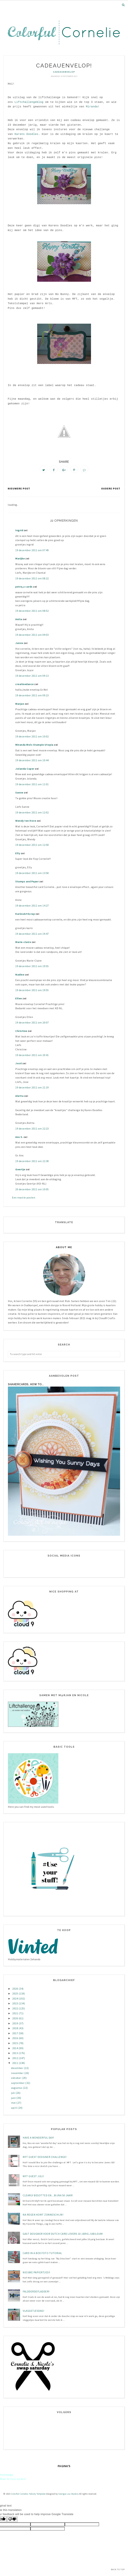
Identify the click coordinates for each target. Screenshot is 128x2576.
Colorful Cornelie (19, 2495)
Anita (18, 620)
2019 (15, 2024)
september (18, 2084)
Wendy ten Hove (25, 822)
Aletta (19, 1097)
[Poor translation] (12, 2520)
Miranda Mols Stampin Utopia (34, 746)
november (17, 2074)
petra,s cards (24, 588)
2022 (15, 2009)
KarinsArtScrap (25, 915)
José (18, 1064)
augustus (17, 2089)
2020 (15, 2019)
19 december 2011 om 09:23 (32, 696)
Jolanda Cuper (24, 770)
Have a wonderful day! (38, 2139)
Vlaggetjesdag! (33, 2312)
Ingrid (19, 531)
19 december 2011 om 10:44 (32, 761)
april (14, 2109)
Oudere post (110, 490)
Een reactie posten (23, 1199)
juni (13, 2099)
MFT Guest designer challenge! (45, 2158)
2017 (15, 2034)
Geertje (20, 1170)
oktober (16, 2079)
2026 (15, 1990)
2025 (15, 1995)
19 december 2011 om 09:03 (32, 636)
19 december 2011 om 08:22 (32, 579)
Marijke (20, 560)
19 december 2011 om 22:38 (32, 1162)
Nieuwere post (19, 490)
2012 (15, 2059)
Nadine (19, 976)
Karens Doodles (26, 134)
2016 (15, 2039)
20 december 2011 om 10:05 (32, 1190)
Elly (17, 854)
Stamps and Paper (27, 882)
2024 (15, 2000)
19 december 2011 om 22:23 (32, 1130)
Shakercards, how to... (26, 1385)
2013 (15, 2054)
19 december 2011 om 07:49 (32, 551)
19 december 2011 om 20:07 (32, 1024)
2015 (15, 2044)
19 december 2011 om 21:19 (32, 1089)
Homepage (6, 2476)
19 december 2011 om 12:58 (32, 846)
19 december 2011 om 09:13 (32, 677)
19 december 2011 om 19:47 (32, 935)
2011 (15, 2064)
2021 (15, 2014)
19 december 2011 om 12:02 (32, 813)
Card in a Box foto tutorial (42, 2254)
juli (13, 2094)
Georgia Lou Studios (68, 2495)
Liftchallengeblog (28, 102)
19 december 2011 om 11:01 (32, 785)
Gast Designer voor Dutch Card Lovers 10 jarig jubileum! (63, 2235)
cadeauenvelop (64, 71)
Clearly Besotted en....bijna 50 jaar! (48, 2196)
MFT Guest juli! (33, 2177)
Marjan (20, 705)
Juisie (19, 644)
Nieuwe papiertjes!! (36, 2273)
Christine (21, 1032)
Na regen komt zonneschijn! (43, 2216)
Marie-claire (23, 943)
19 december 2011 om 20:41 (32, 1056)
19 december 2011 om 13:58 (32, 874)
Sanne (19, 794)
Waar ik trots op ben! (13, 2480)
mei (13, 2104)
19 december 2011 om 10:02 (32, 737)
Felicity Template (37, 2495)
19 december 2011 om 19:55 (32, 967)
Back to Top (118, 2569)
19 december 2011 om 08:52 (32, 612)
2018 (15, 2029)
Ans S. (19, 1138)
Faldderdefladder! (36, 2293)
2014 (15, 2049)
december (17, 2069)
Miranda (92, 106)
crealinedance (24, 685)
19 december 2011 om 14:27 (32, 907)
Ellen (18, 1000)
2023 (15, 2005)
